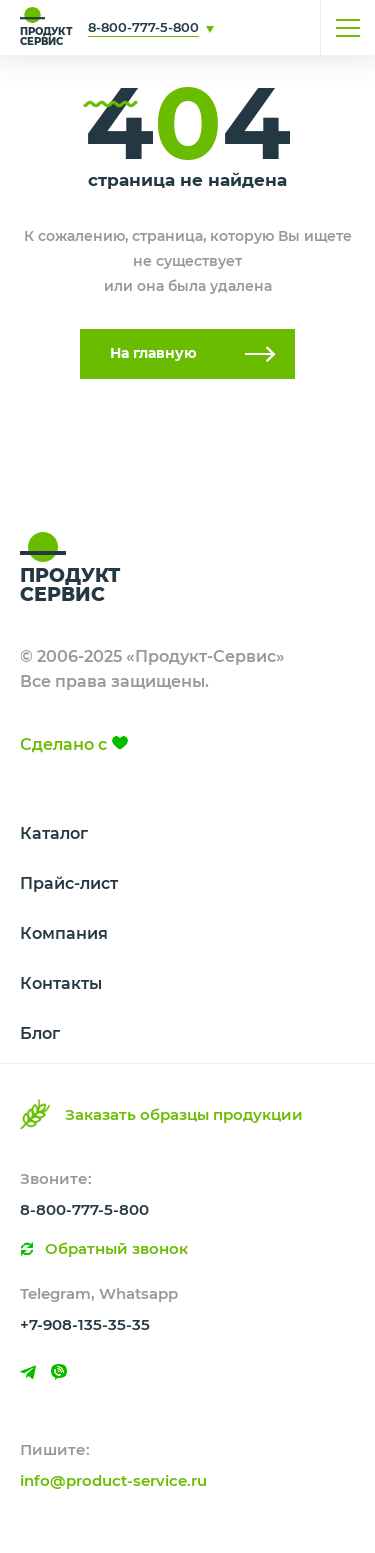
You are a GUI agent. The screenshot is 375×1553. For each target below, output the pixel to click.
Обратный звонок (116, 1248)
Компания (64, 933)
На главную (153, 353)
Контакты (61, 983)
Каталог (54, 833)
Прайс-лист (69, 883)
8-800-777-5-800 (143, 27)
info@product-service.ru (113, 1480)
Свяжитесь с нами (245, 27)
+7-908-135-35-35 (85, 1324)
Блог (40, 1033)
